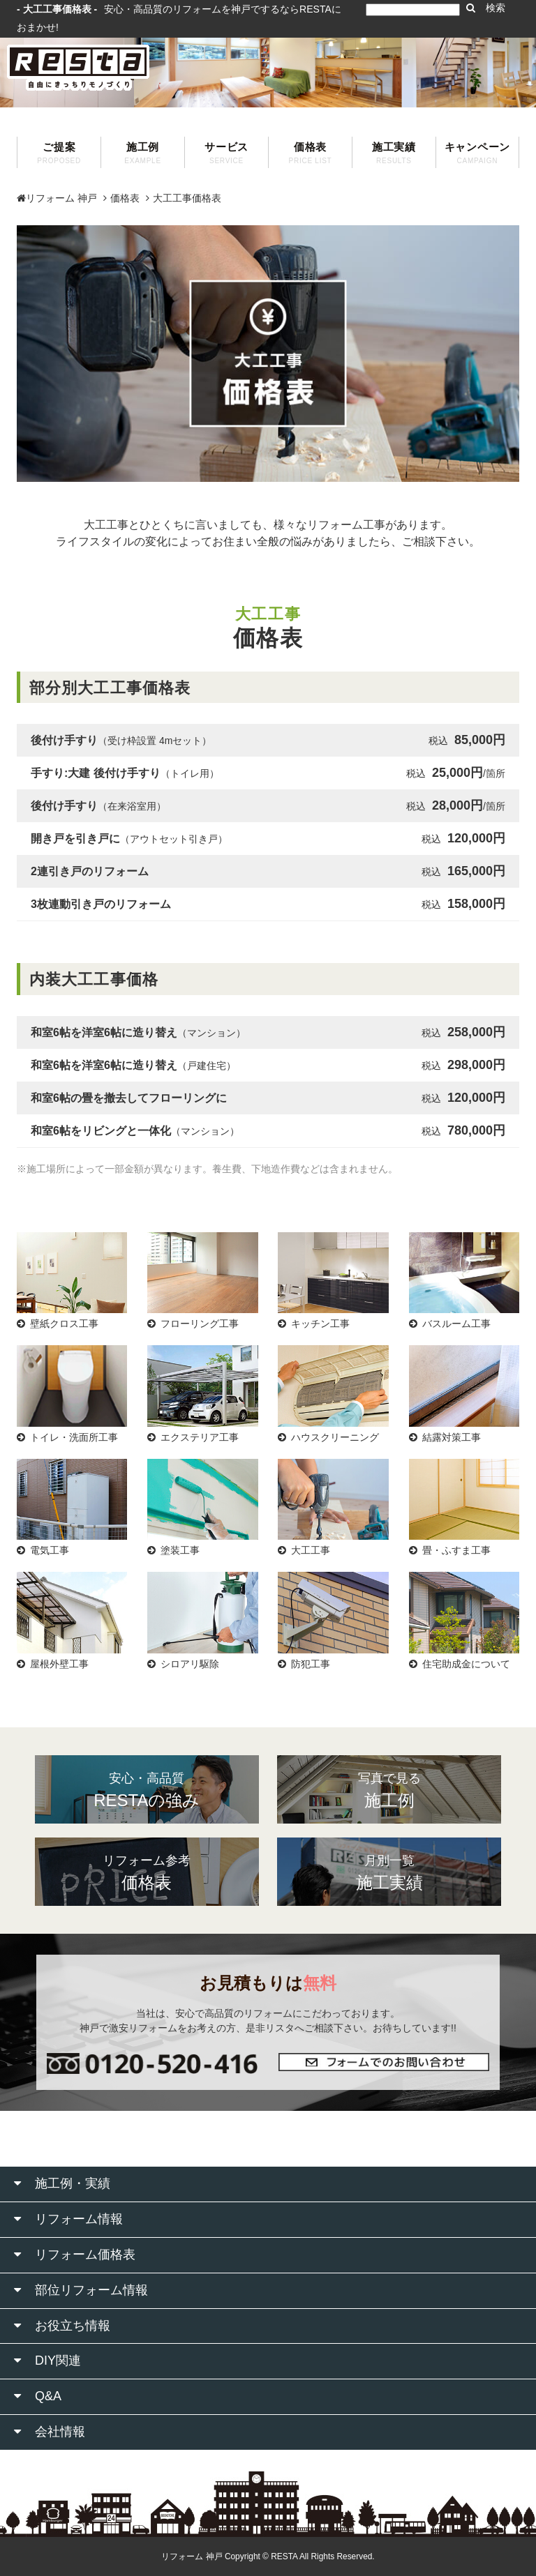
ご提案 (59, 153)
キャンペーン (477, 153)
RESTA (284, 2556)
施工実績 (394, 153)
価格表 (310, 153)
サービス (226, 153)
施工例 (142, 153)
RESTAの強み (147, 1789)
